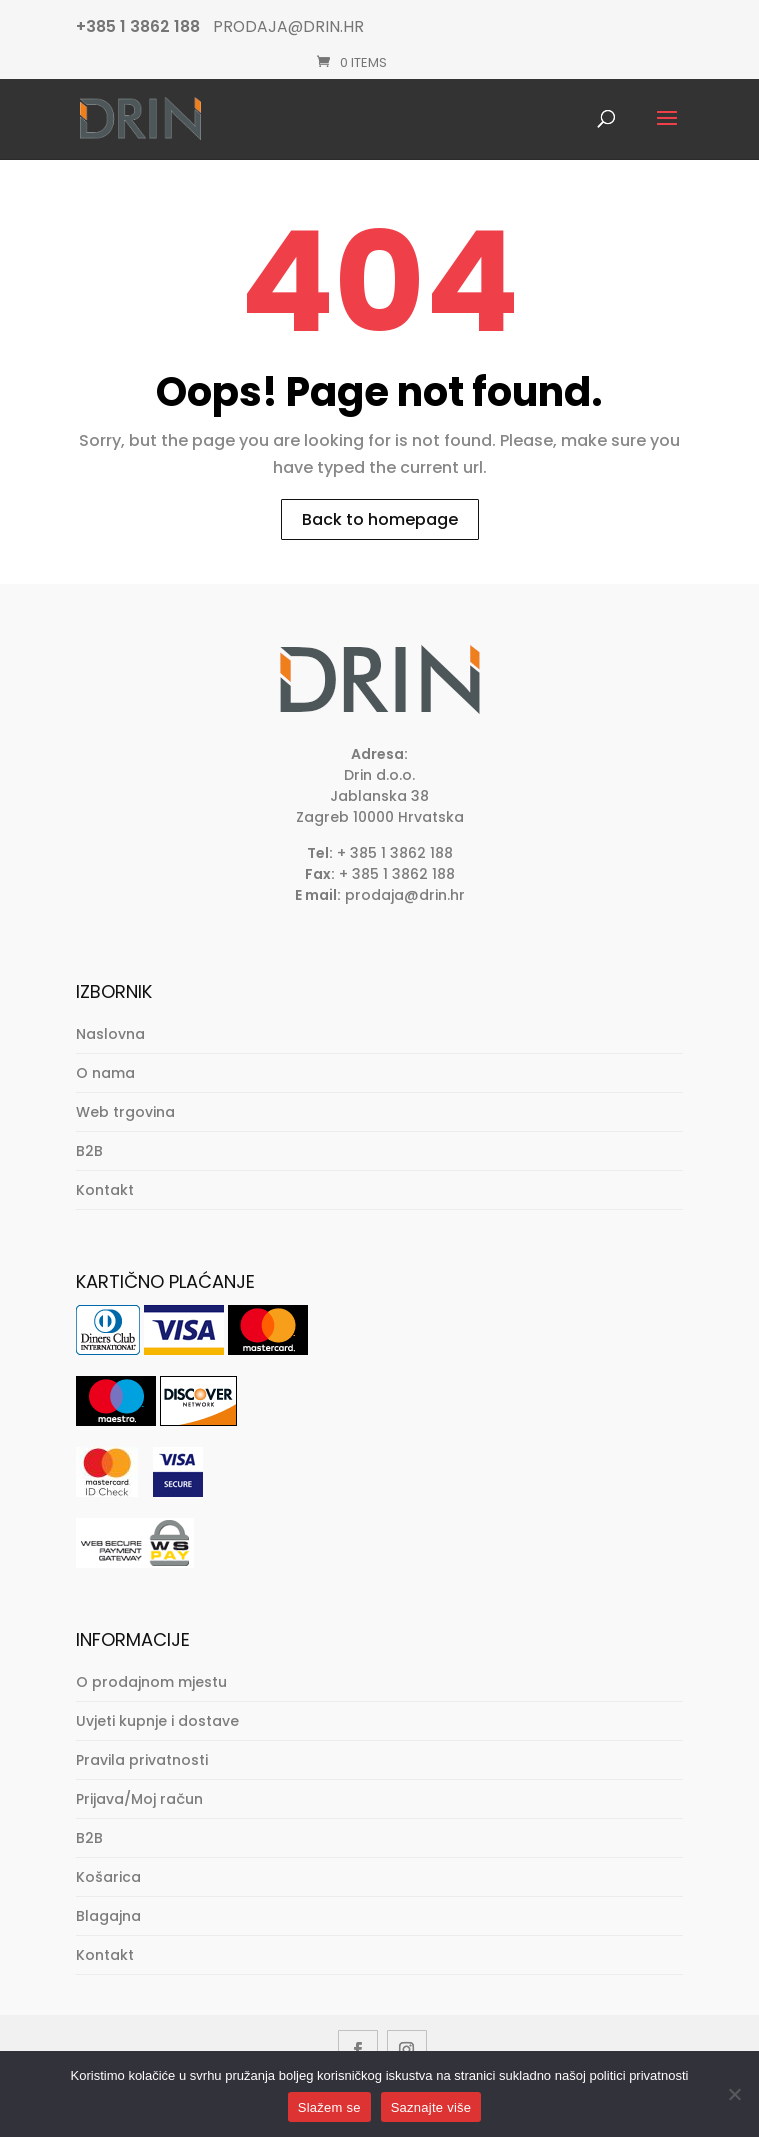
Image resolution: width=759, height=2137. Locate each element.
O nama (105, 1073)
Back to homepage (380, 519)
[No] (734, 2094)
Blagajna (108, 1916)
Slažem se (329, 2107)
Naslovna (110, 1034)
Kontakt (105, 1190)
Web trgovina (125, 1112)
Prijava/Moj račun (139, 1799)
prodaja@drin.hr (405, 895)
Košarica (108, 1877)
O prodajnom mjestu (151, 1682)
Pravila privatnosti (142, 1760)
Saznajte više (431, 2107)
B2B (89, 1151)
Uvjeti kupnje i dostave (157, 1721)
